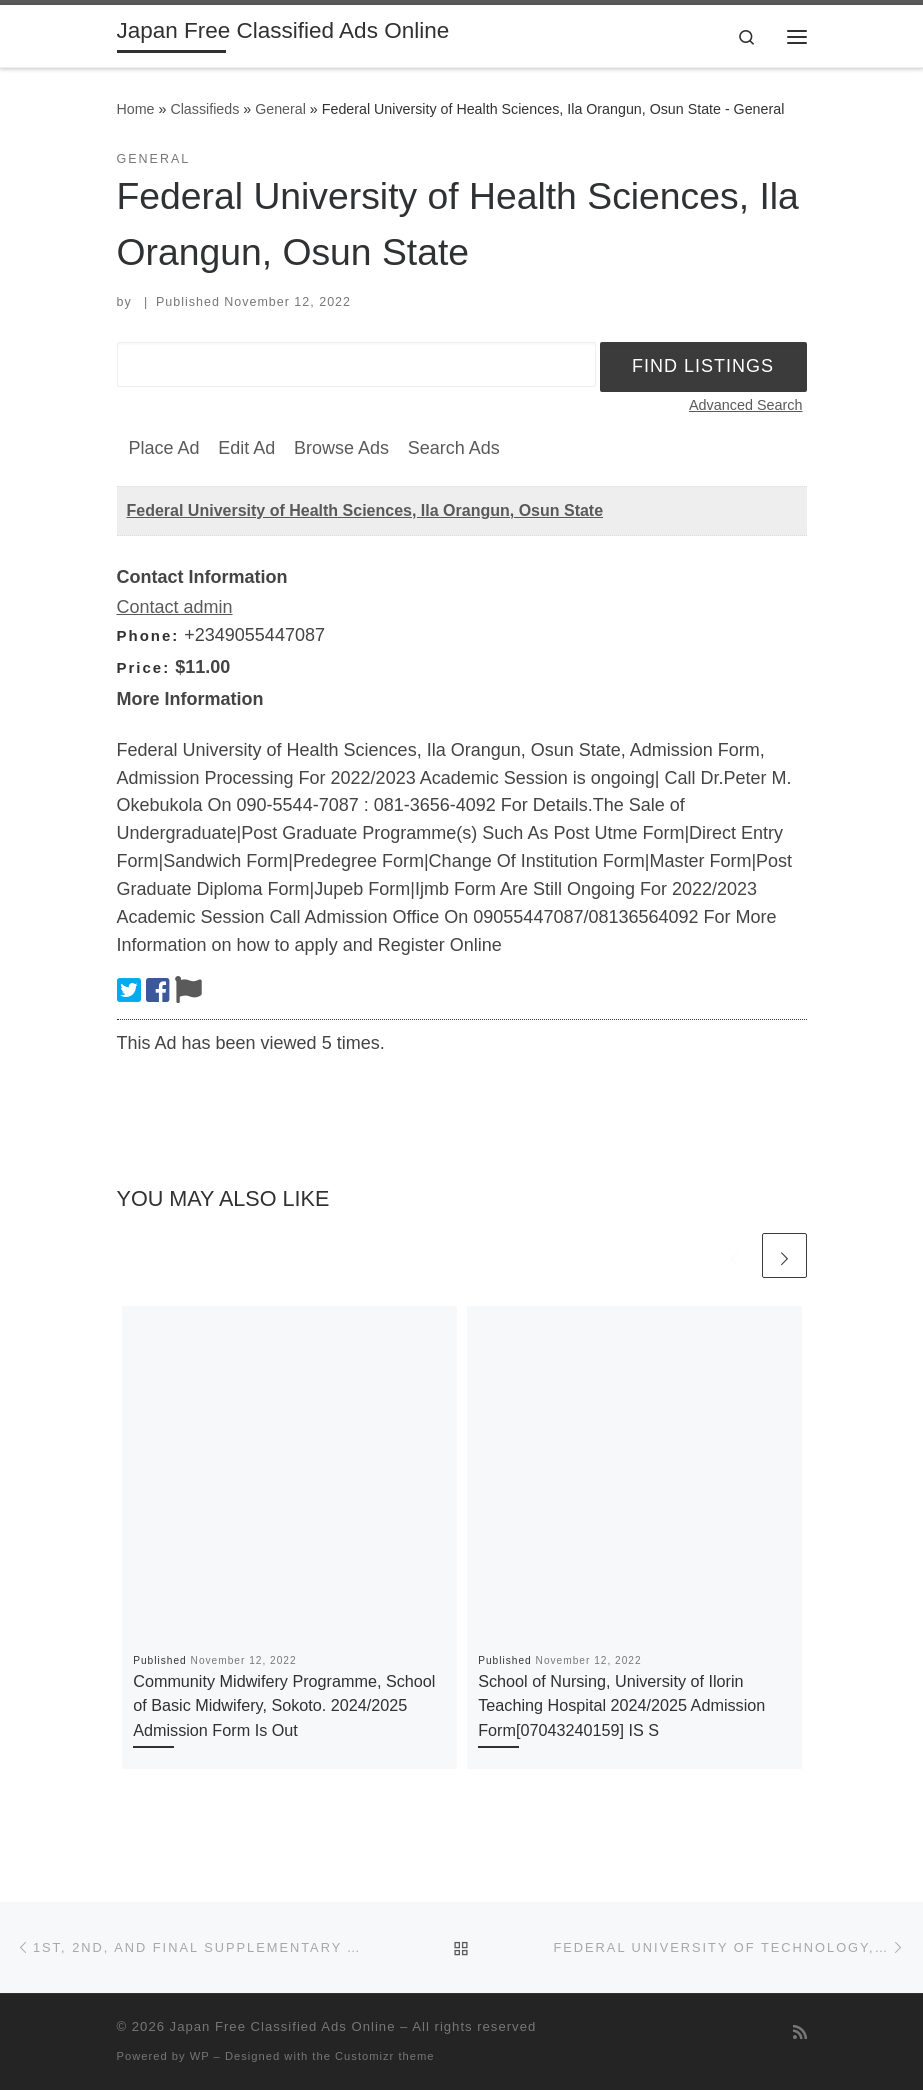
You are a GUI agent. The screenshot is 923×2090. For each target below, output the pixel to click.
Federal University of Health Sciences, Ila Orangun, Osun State (365, 510)
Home (136, 109)
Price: (144, 667)
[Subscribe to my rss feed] (800, 2032)
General (280, 109)
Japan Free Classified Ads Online (283, 2026)
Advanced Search (746, 405)
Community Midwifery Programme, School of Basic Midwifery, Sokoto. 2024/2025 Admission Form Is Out (284, 1705)
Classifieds (204, 109)
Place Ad (164, 448)
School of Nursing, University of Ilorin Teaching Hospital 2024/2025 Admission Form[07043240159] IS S (621, 1705)
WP (200, 2056)
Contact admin (175, 607)
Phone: (148, 635)
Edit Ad (246, 448)
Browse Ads (341, 448)
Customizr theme (385, 2056)
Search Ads (454, 448)
